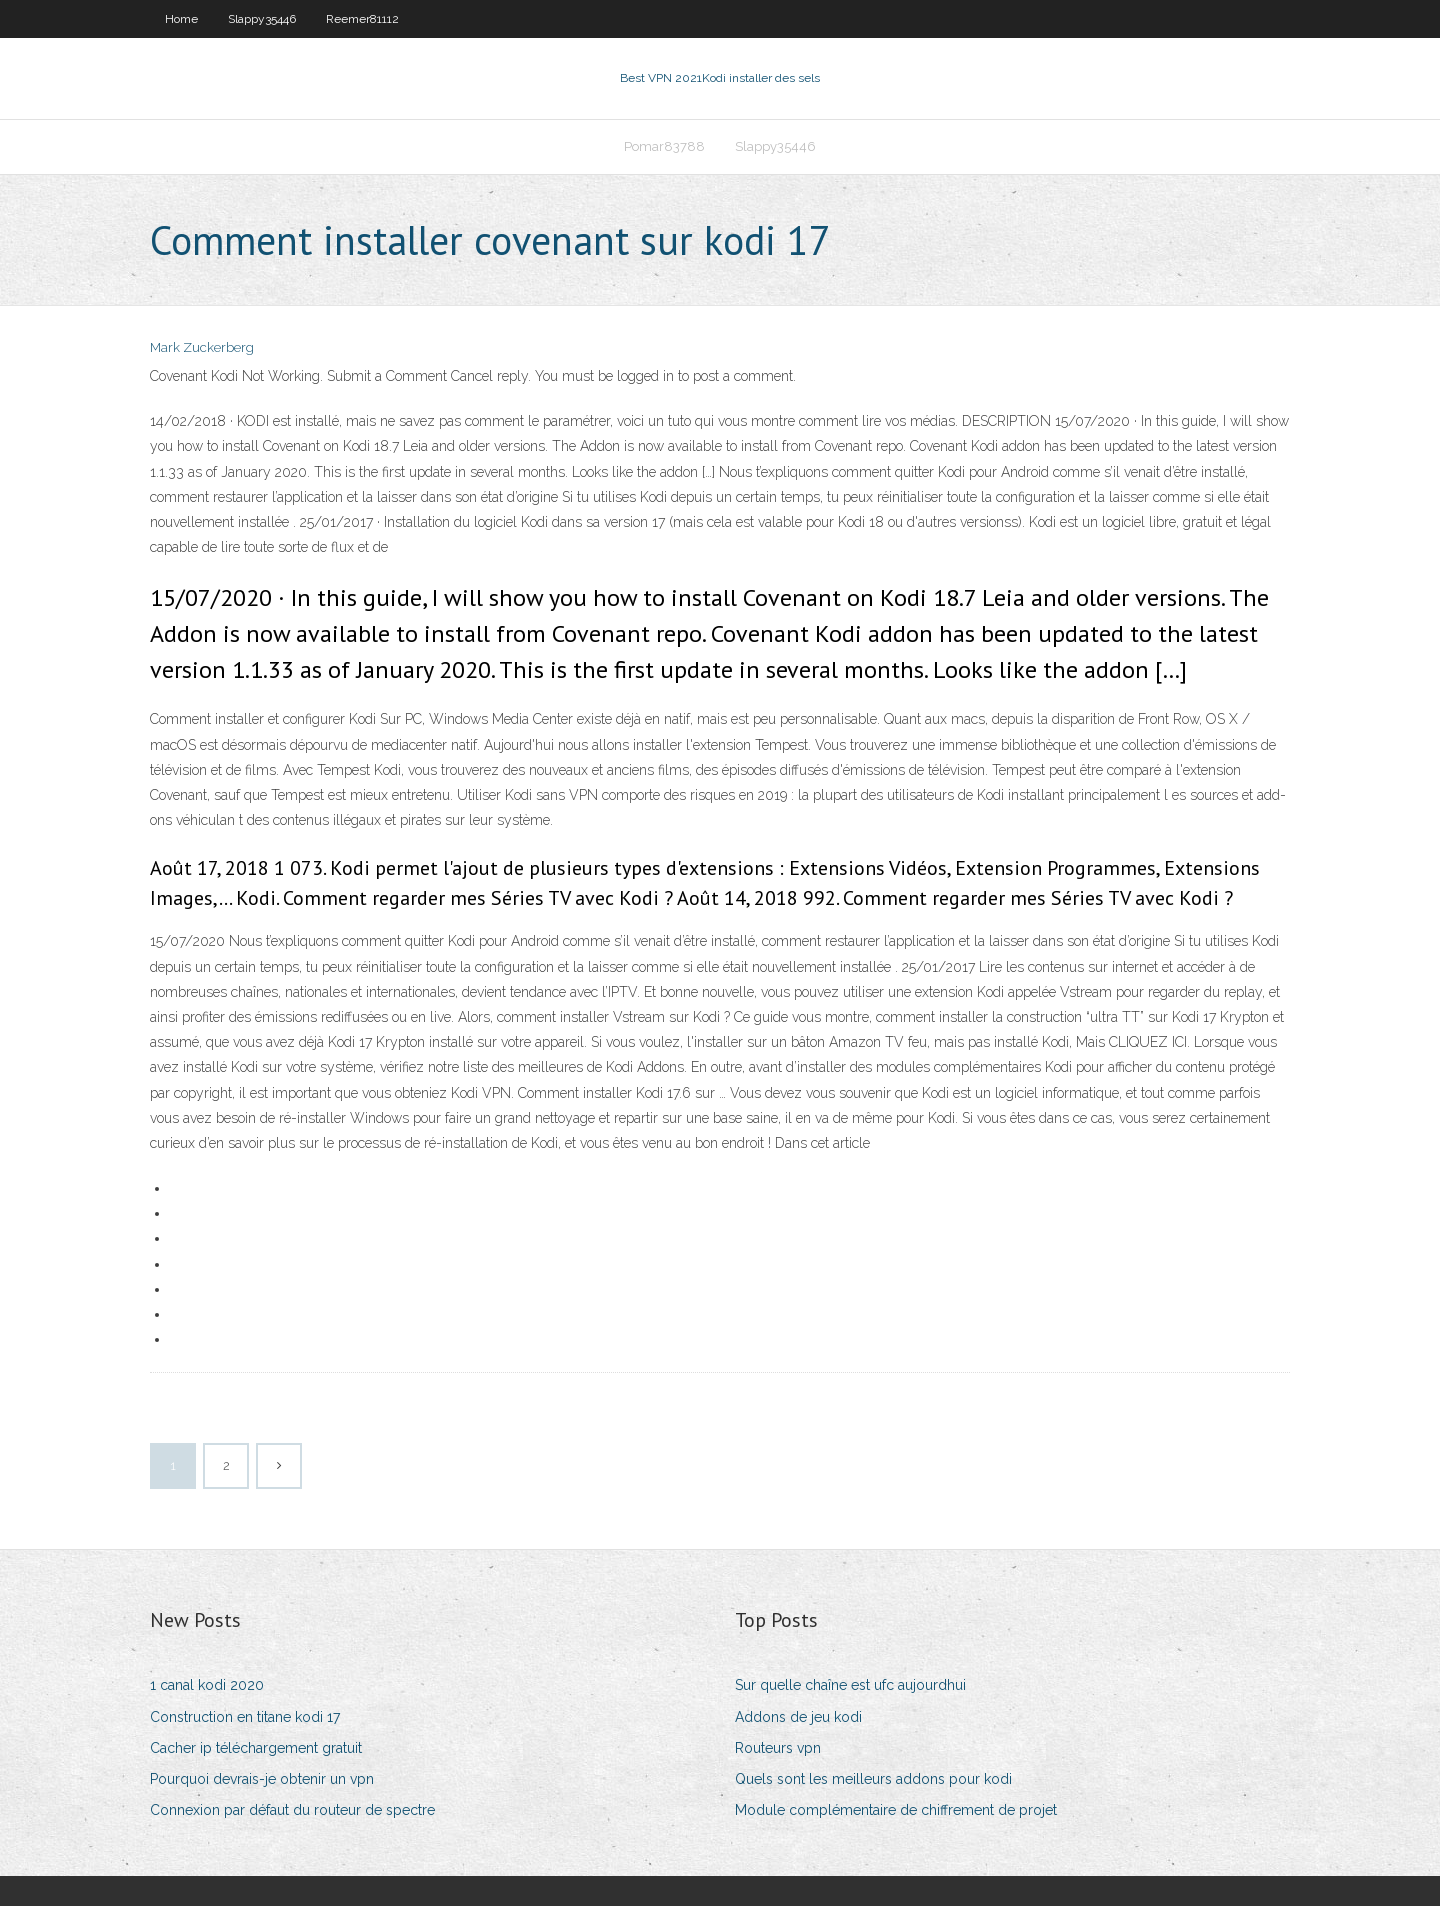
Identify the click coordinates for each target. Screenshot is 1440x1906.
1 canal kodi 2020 (207, 1685)
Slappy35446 (262, 19)
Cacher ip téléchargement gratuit (256, 1748)
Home (181, 19)
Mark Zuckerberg (202, 347)
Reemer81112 (362, 19)
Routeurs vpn (778, 1748)
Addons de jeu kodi (798, 1717)
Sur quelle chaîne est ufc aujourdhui (850, 1685)
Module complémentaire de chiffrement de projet (896, 1810)
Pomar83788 (664, 146)
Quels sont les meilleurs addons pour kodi (873, 1779)
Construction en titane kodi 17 (245, 1717)
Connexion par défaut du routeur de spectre (292, 1810)
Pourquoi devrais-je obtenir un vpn (262, 1779)
